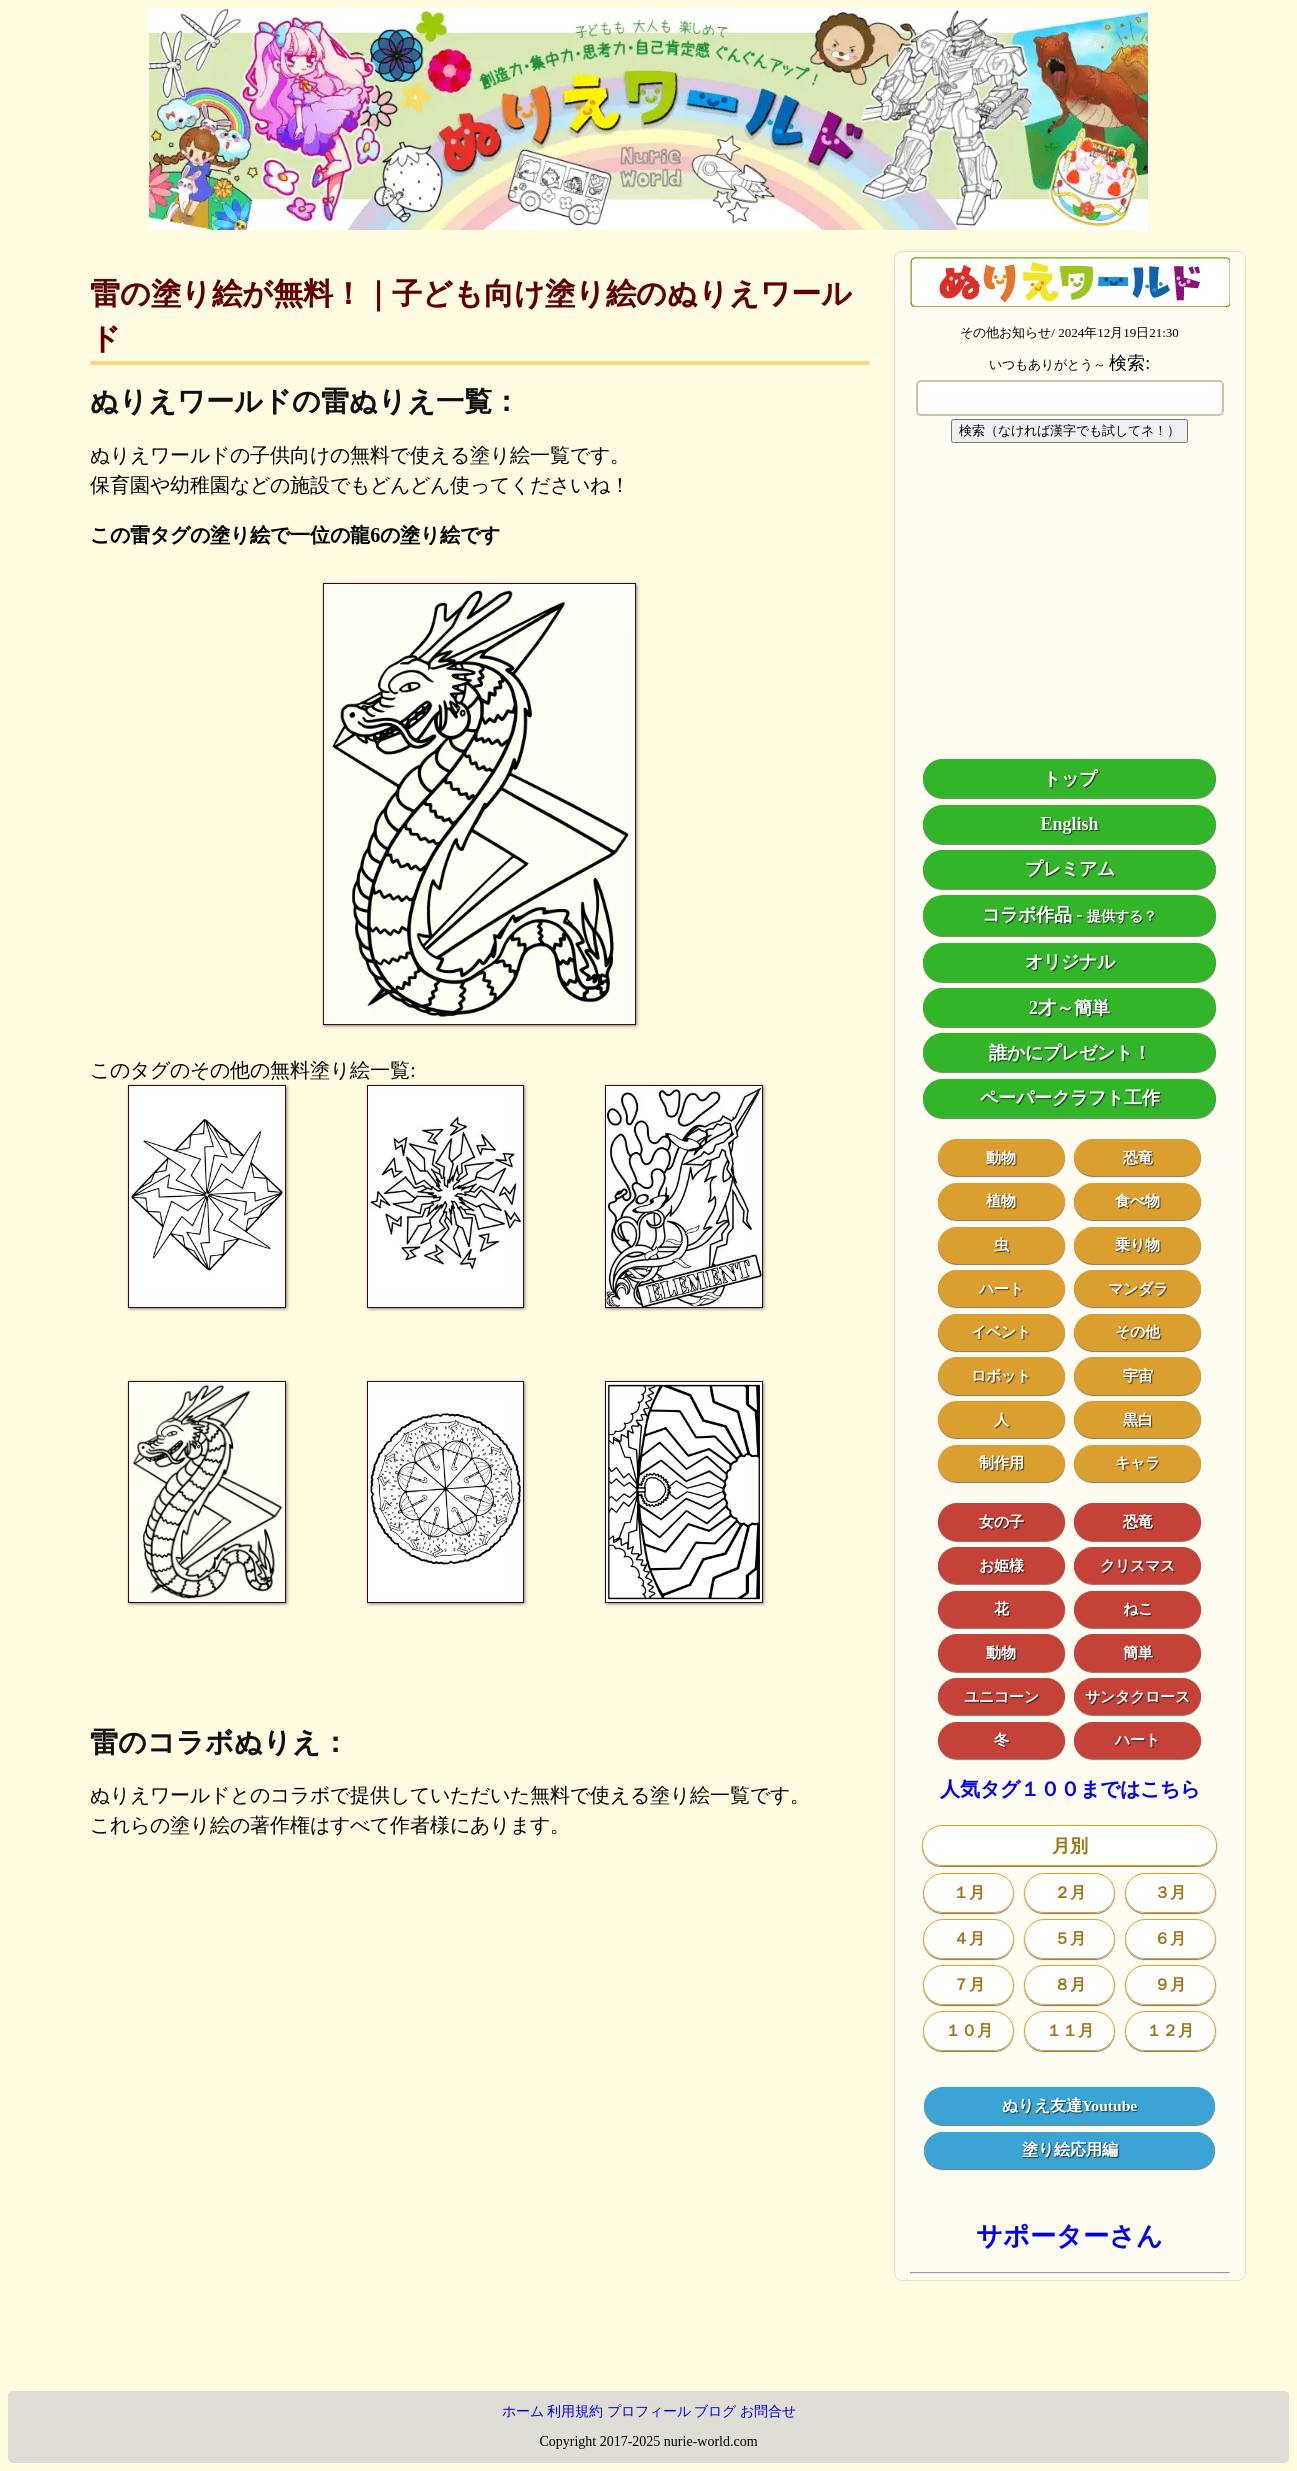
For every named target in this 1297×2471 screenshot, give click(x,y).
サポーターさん (1069, 2236)
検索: (1129, 363)
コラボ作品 (1027, 915)
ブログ (715, 2411)
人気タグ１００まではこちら (1070, 1789)
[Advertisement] (1070, 601)
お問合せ (768, 2411)
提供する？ (1122, 916)
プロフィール (649, 2411)
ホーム (523, 2411)
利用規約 (575, 2411)
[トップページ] (648, 223)
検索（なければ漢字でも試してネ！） (1069, 430)
